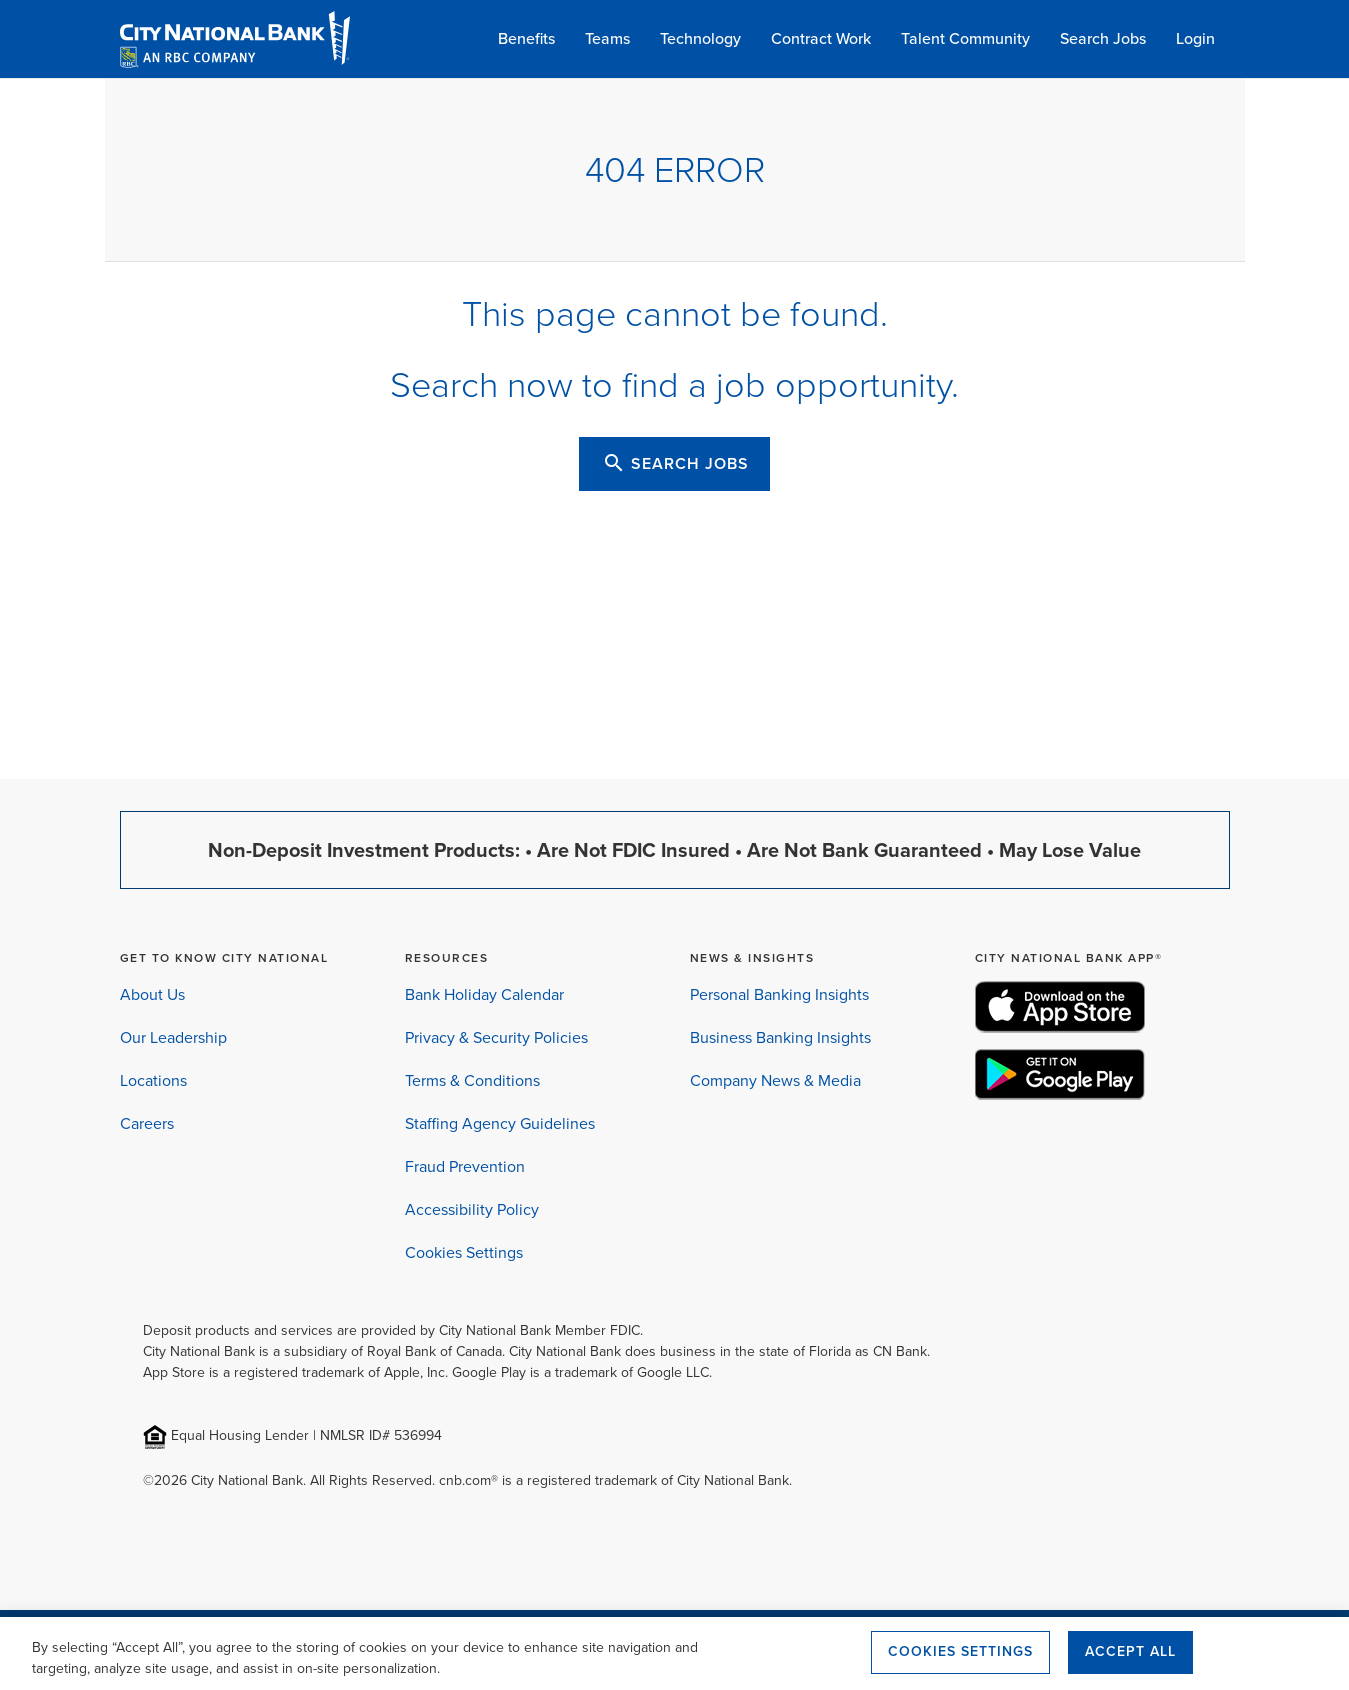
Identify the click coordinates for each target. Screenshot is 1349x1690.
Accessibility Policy (472, 1209)
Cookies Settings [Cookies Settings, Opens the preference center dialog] (960, 1651)
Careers (147, 1123)
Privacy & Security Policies (496, 1037)
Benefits (526, 38)
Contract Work (821, 38)
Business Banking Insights (780, 1037)
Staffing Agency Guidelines (500, 1123)
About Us (152, 994)
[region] (674, 1653)
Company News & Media (775, 1080)
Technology (700, 38)
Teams (607, 38)
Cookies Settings (464, 1252)
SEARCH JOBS (675, 463)
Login (1195, 38)
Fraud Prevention (465, 1166)
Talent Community (965, 38)
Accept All (1130, 1651)
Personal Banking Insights (779, 994)
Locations (153, 1080)
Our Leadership (173, 1037)
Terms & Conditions (472, 1080)
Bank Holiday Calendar (484, 994)
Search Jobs (1103, 38)
